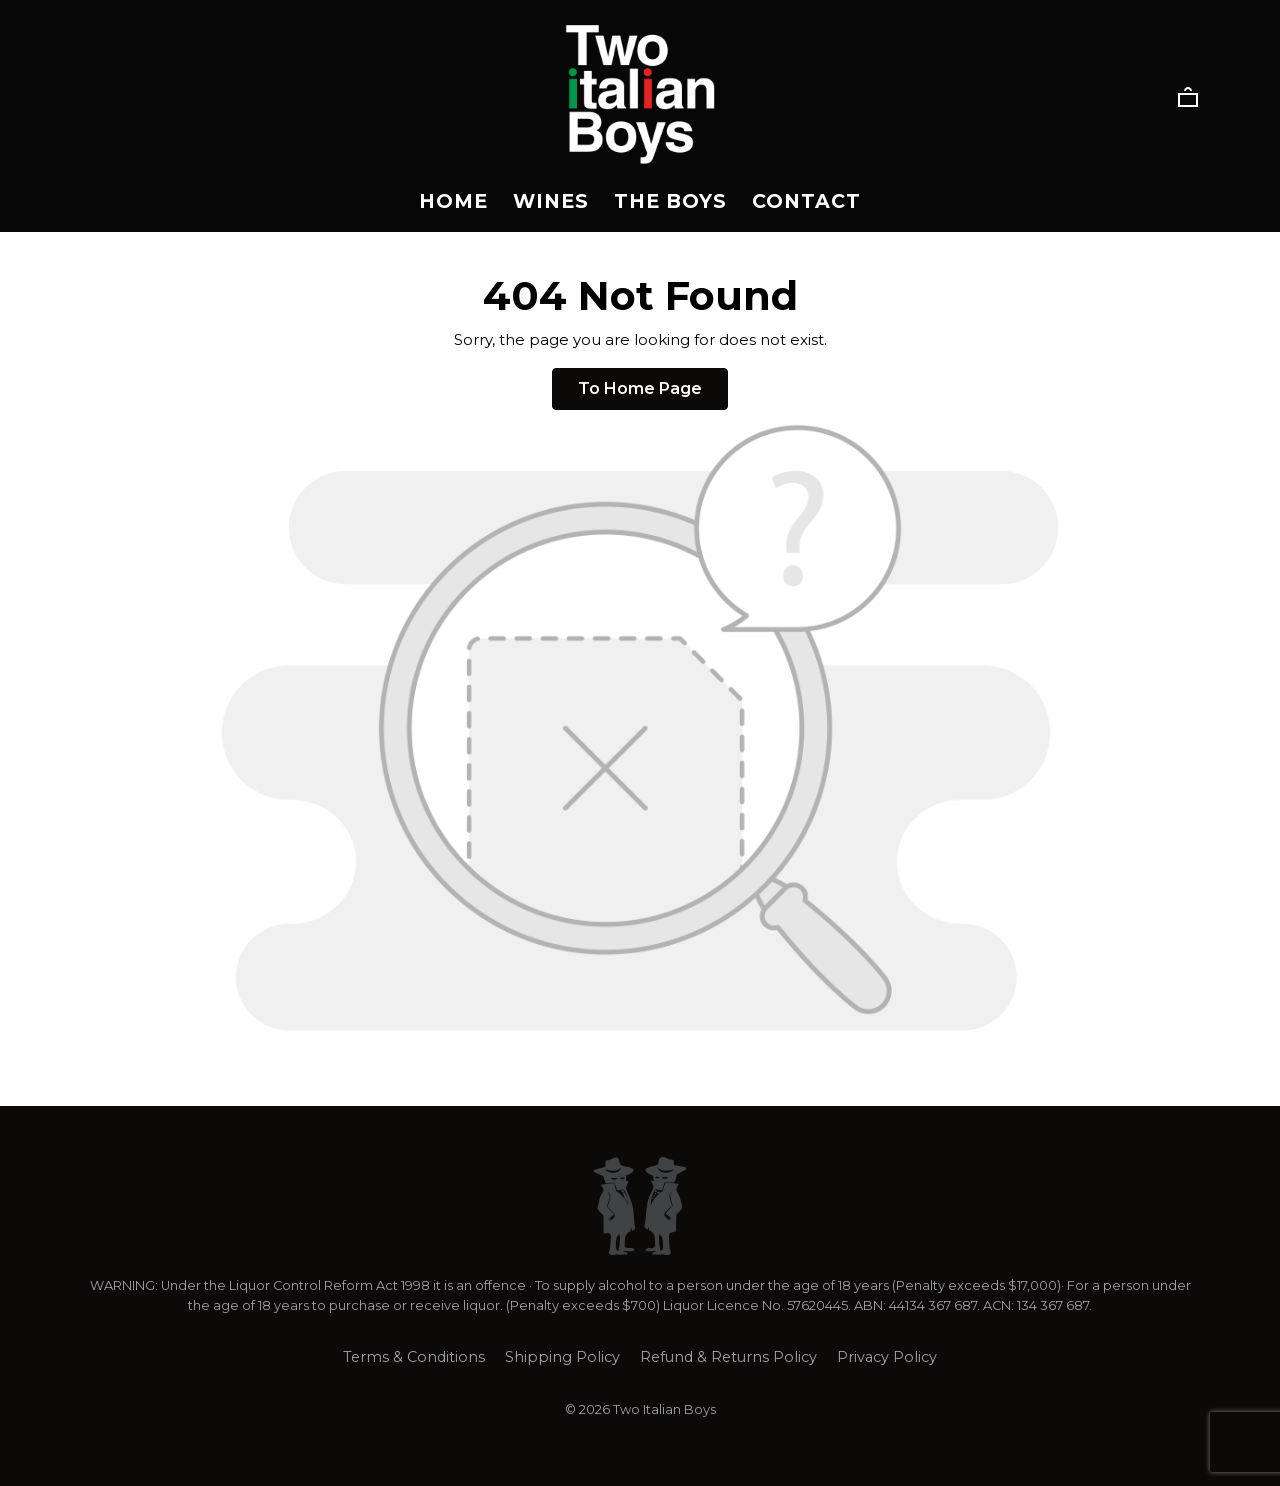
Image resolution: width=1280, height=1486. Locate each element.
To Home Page (640, 388)
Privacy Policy (887, 1357)
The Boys (670, 201)
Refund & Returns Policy (728, 1357)
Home (453, 201)
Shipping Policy (562, 1357)
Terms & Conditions (414, 1357)
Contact (806, 201)
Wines (551, 201)
